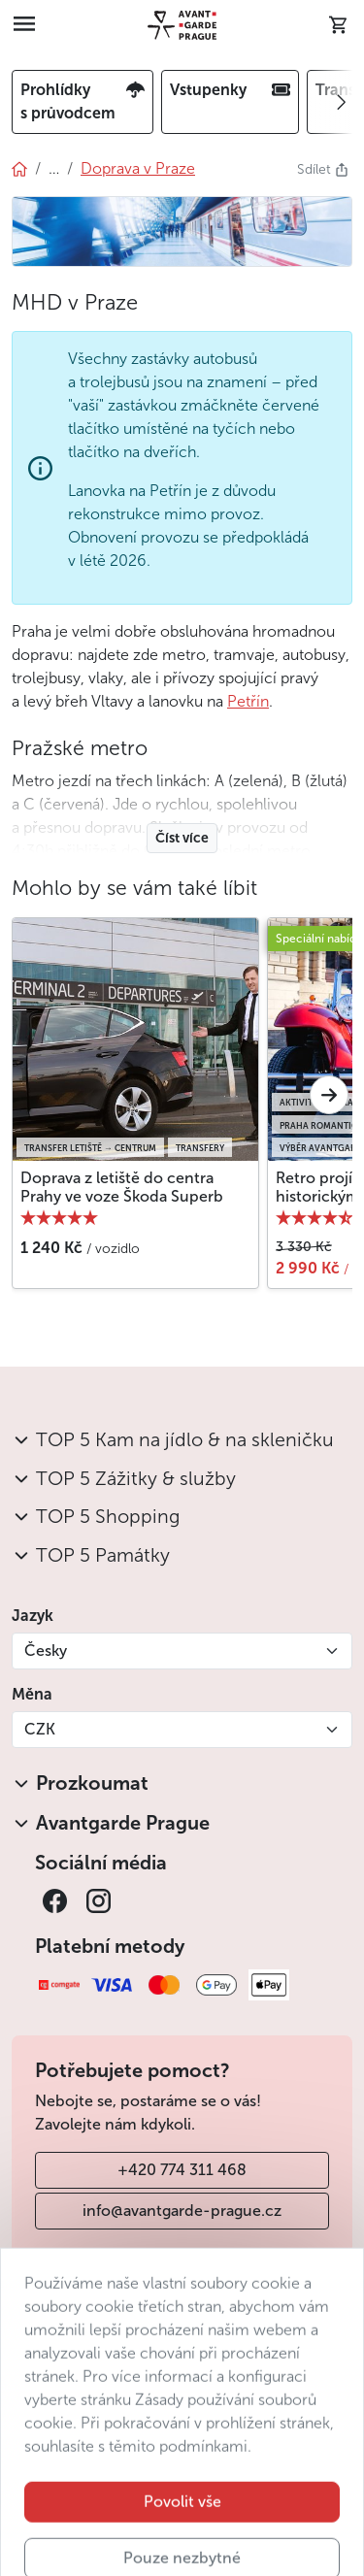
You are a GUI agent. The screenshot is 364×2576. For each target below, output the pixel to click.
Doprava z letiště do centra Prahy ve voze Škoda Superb (121, 1187)
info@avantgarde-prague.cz (182, 2210)
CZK (39, 1729)
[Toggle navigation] (24, 25)
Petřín (248, 701)
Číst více (182, 838)
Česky (45, 1650)
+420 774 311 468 (182, 2170)
